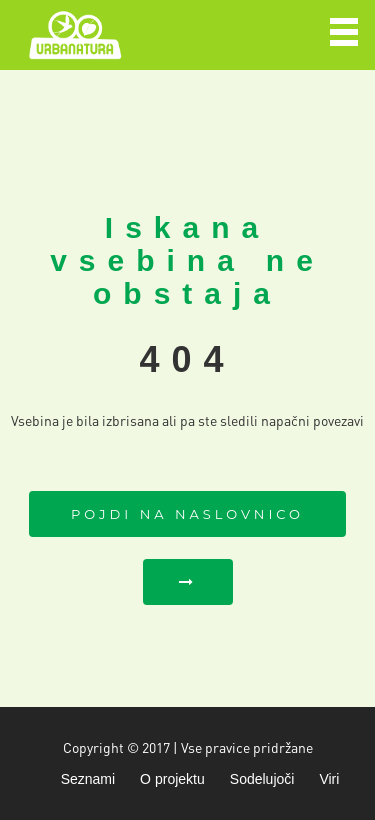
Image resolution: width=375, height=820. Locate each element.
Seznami (88, 779)
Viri (329, 779)
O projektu (172, 779)
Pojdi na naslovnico (187, 514)
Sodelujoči (262, 779)
